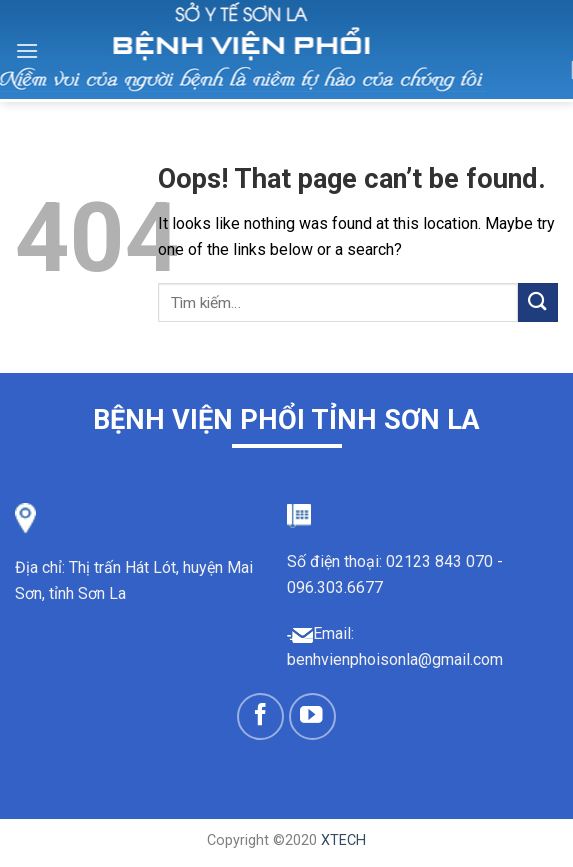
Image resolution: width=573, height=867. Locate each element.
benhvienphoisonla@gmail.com (395, 659)
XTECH (343, 840)
